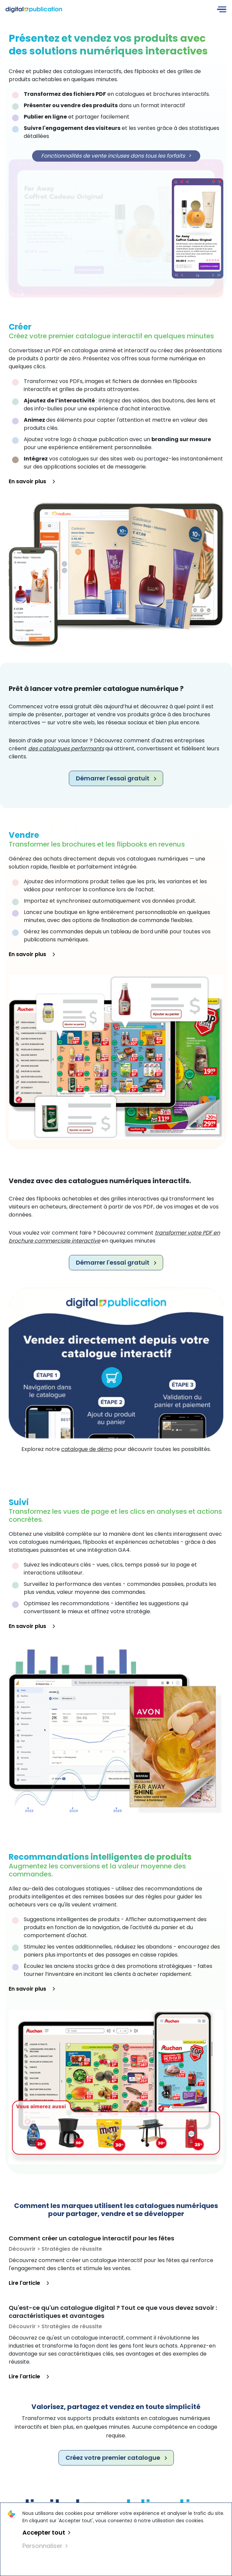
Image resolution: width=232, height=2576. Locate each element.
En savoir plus (32, 481)
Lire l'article (29, 2283)
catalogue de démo (87, 1449)
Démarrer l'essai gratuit (116, 778)
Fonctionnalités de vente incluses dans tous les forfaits (116, 156)
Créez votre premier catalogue (116, 2457)
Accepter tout (46, 2532)
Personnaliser (45, 2546)
